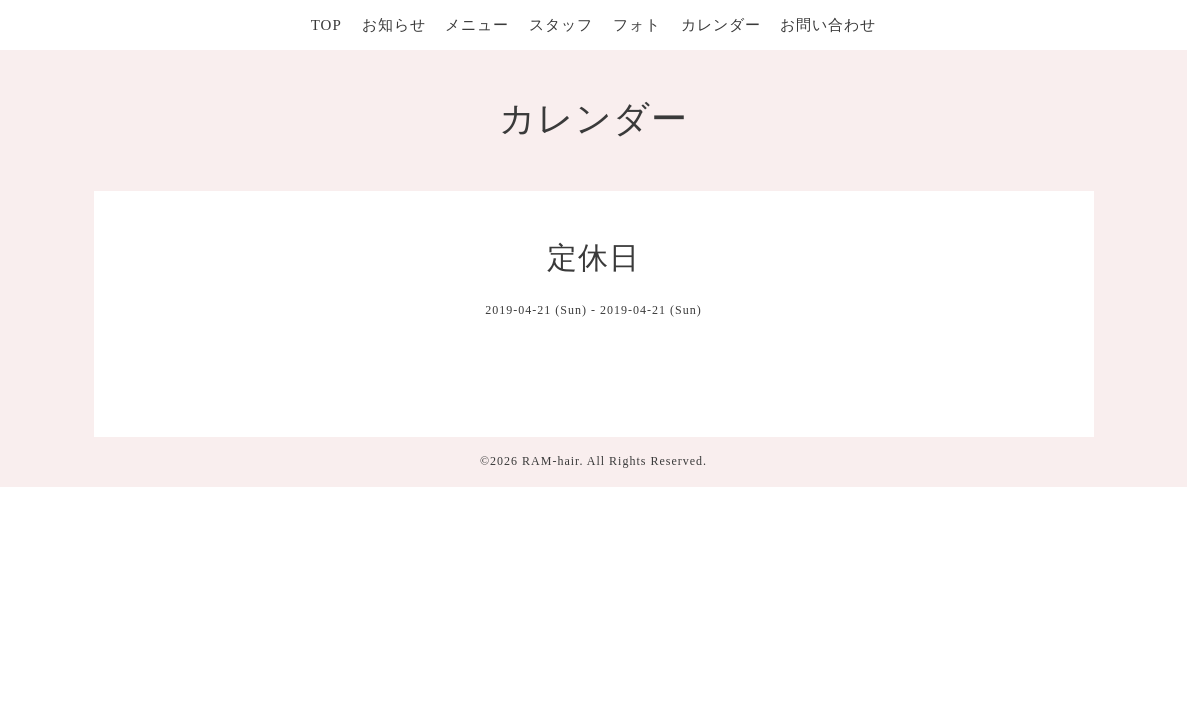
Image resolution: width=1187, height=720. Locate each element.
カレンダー (721, 25)
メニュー (477, 25)
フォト (637, 25)
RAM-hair (550, 461)
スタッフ (561, 25)
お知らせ (394, 25)
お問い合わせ (828, 25)
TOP (326, 25)
